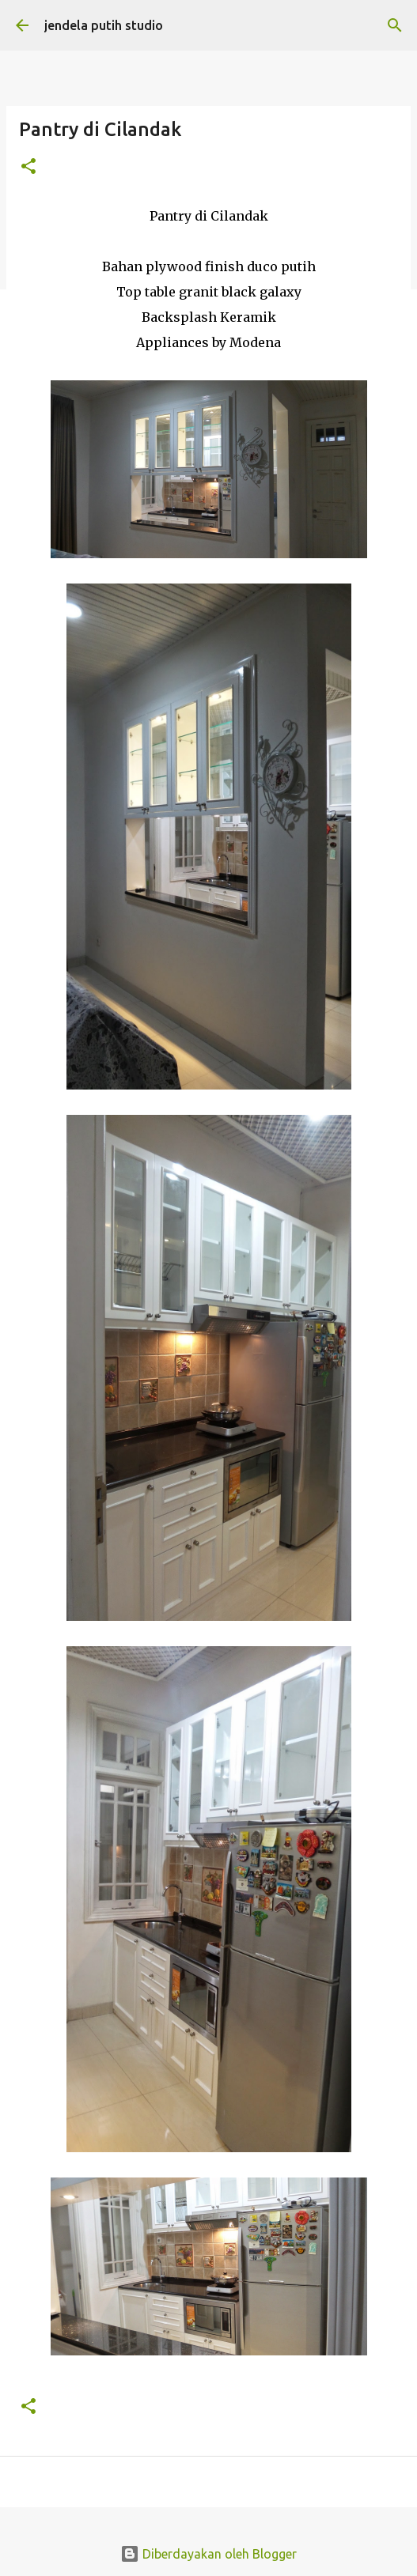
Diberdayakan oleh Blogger (208, 2554)
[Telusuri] (394, 25)
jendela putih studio (103, 25)
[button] (28, 167)
